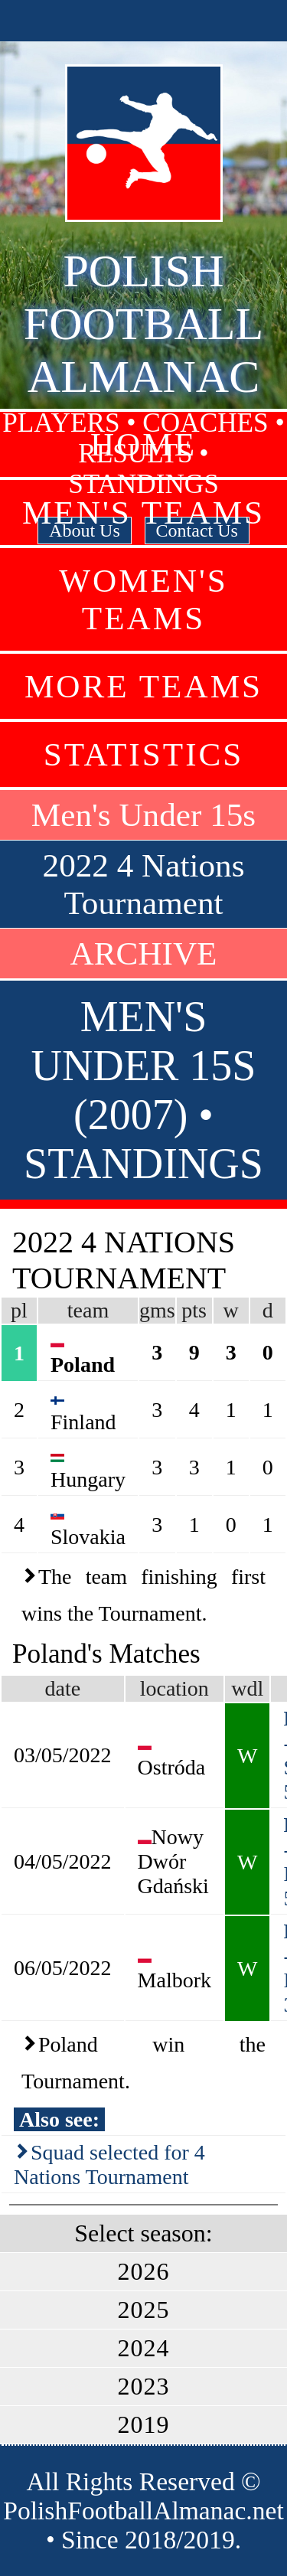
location (174, 1688)
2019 (144, 2424)
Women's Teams (143, 599)
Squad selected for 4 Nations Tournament (109, 2164)
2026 (144, 2271)
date (62, 1688)
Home (143, 444)
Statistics (144, 754)
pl (19, 1310)
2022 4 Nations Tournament (144, 884)
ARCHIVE (143, 953)
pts (194, 1310)
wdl (247, 1688)
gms (157, 1310)
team (88, 1310)
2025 (144, 2309)
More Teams (143, 686)
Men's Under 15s (143, 815)
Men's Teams (143, 513)
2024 (144, 2348)
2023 (144, 2386)
